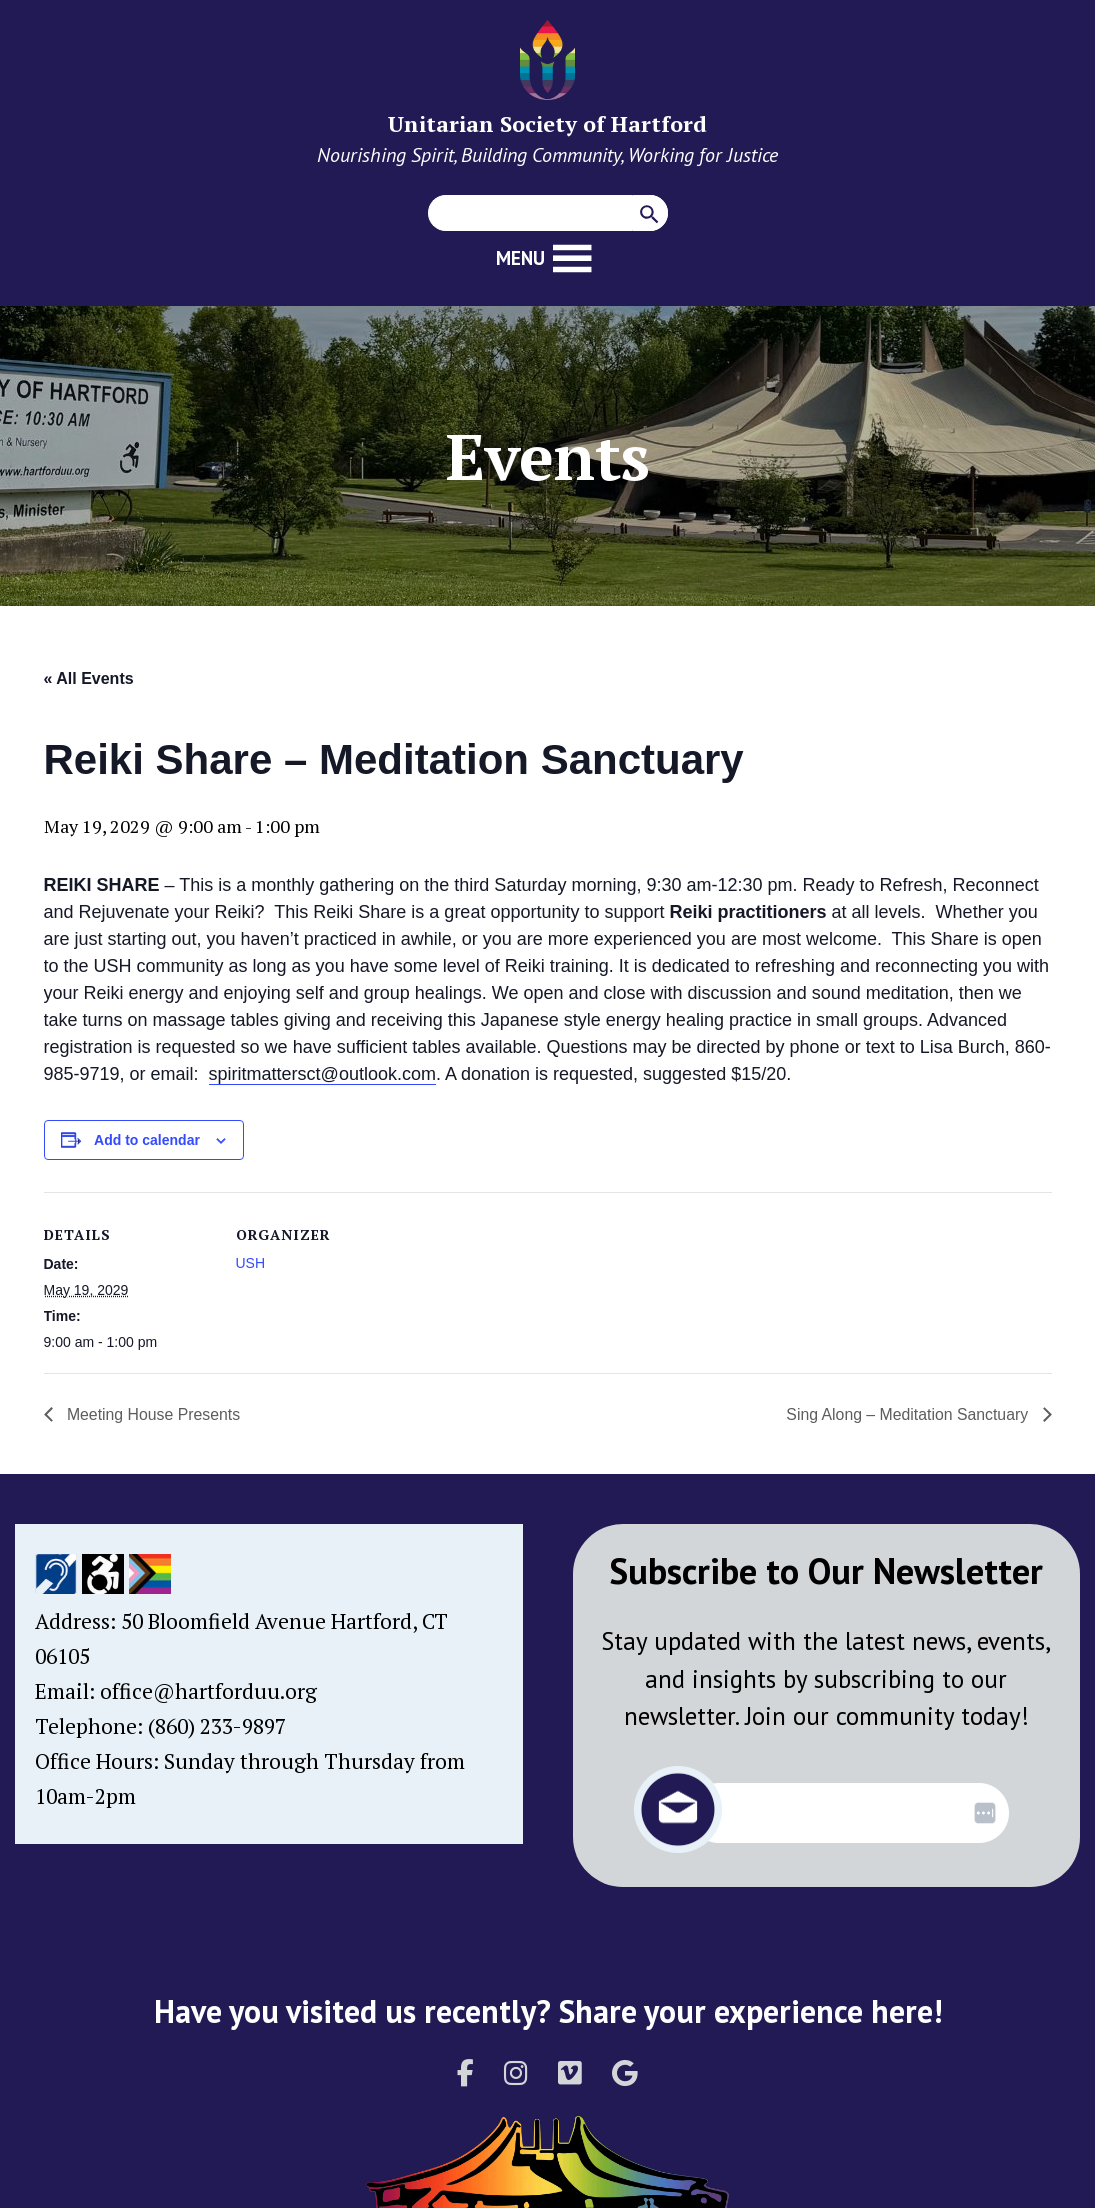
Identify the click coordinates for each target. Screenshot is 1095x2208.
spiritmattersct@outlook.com (322, 1074)
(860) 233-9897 (217, 1726)
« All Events (89, 678)
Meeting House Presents (153, 1414)
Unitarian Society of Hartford (547, 123)
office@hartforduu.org (208, 1691)
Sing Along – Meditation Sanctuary (907, 1414)
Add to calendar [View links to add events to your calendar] (147, 1140)
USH (251, 1263)
